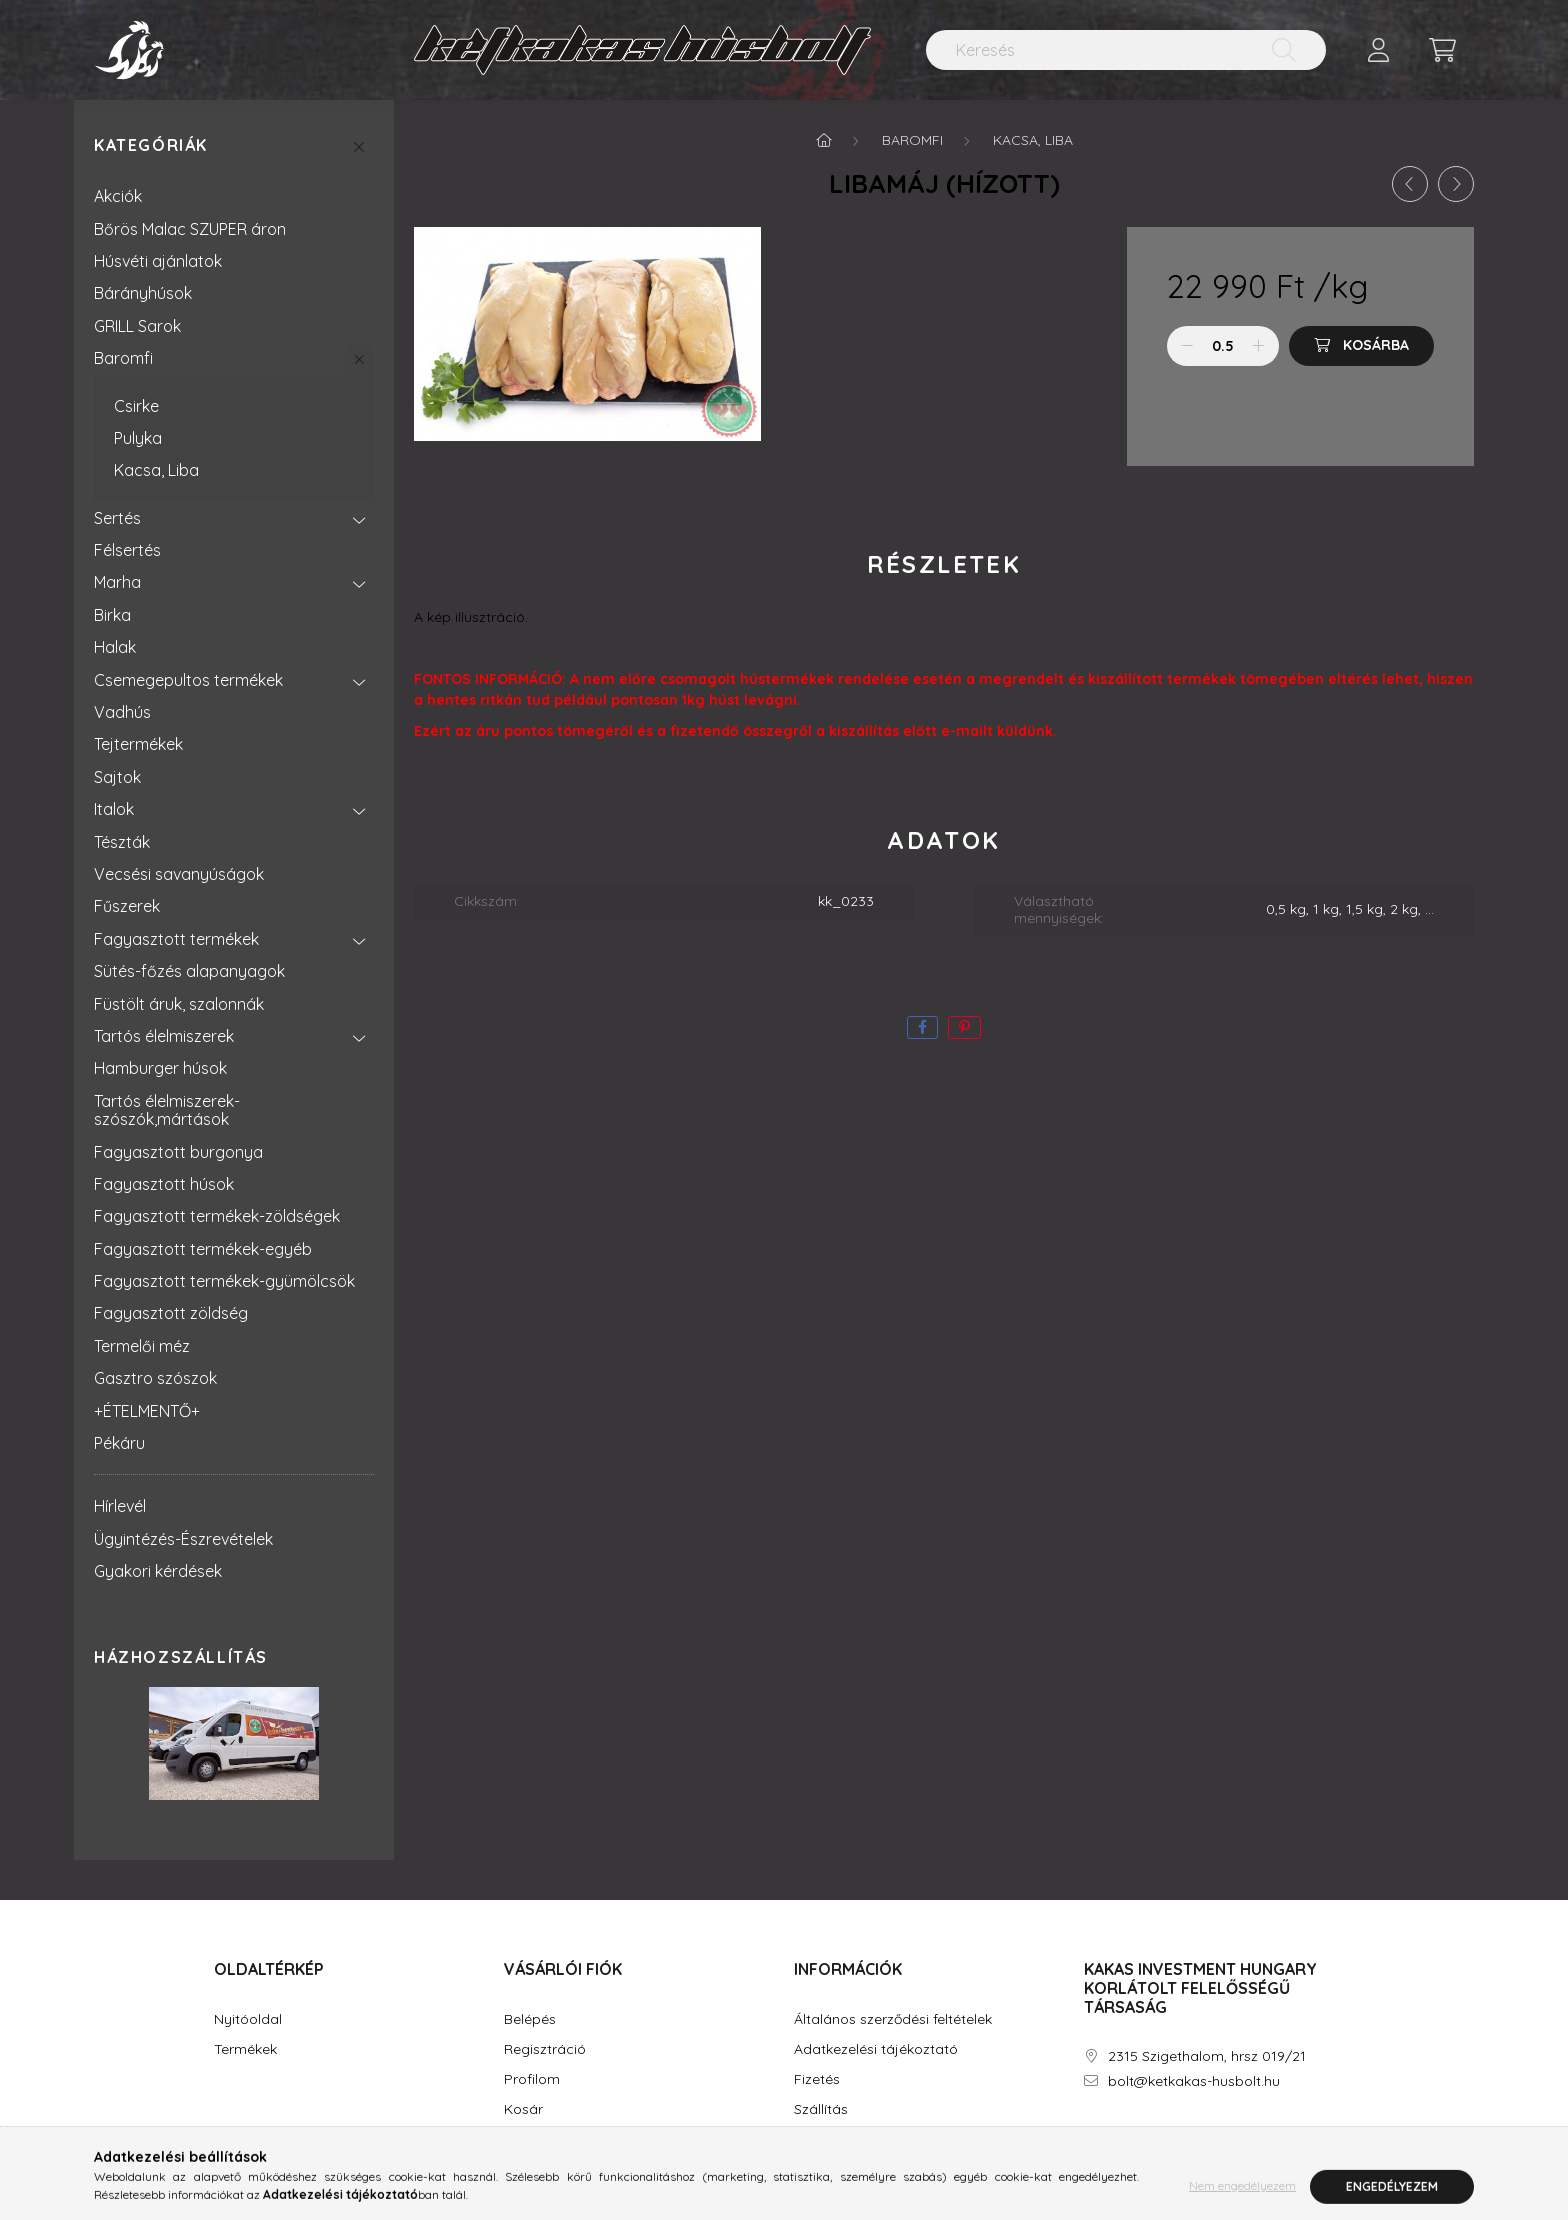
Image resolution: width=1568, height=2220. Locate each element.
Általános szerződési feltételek (893, 2019)
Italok (114, 809)
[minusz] (1187, 346)
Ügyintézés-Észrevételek (183, 1539)
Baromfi (123, 358)
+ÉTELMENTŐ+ (147, 1411)
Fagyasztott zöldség (171, 1313)
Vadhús (122, 712)
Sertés (117, 518)
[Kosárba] (1361, 346)
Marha (117, 582)
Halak (115, 647)
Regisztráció (545, 2049)
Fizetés (817, 2079)
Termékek (245, 2049)
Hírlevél (120, 1506)
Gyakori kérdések (158, 1571)
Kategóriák (151, 145)
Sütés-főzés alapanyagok (189, 971)
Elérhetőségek (840, 2139)
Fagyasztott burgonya (178, 1152)
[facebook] (922, 1027)
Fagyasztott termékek (176, 939)
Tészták (122, 842)
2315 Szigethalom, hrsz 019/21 (1207, 2056)
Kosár (523, 2109)
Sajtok (117, 777)
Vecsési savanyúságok (179, 874)
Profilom (532, 2079)
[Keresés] (1126, 50)
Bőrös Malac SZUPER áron (190, 229)
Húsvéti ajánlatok (158, 261)
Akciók (118, 196)
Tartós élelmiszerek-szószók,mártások (167, 1110)
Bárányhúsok (143, 293)
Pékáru (119, 1443)
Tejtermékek (138, 744)
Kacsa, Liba (156, 470)
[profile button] (1378, 50)
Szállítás (821, 2109)
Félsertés (127, 550)
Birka (112, 615)
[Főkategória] (824, 140)
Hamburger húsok (160, 1068)
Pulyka (138, 438)
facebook (1088, 2138)
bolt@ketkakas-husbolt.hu (1194, 2081)
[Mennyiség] (1223, 346)
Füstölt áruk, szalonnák (179, 1004)
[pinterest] (964, 1027)
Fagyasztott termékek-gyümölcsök (224, 1281)
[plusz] (1259, 346)
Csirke (136, 406)
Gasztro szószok (155, 1378)
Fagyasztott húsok (164, 1184)
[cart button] (1442, 50)
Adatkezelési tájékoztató (876, 2049)
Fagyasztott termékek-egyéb (203, 1249)
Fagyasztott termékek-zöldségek (217, 1216)
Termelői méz (142, 1346)
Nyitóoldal (248, 2019)
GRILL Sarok (137, 326)
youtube (1168, 2138)
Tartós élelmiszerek (164, 1036)
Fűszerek (127, 906)
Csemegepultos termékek (188, 680)
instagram (1128, 2138)
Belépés (530, 2019)
